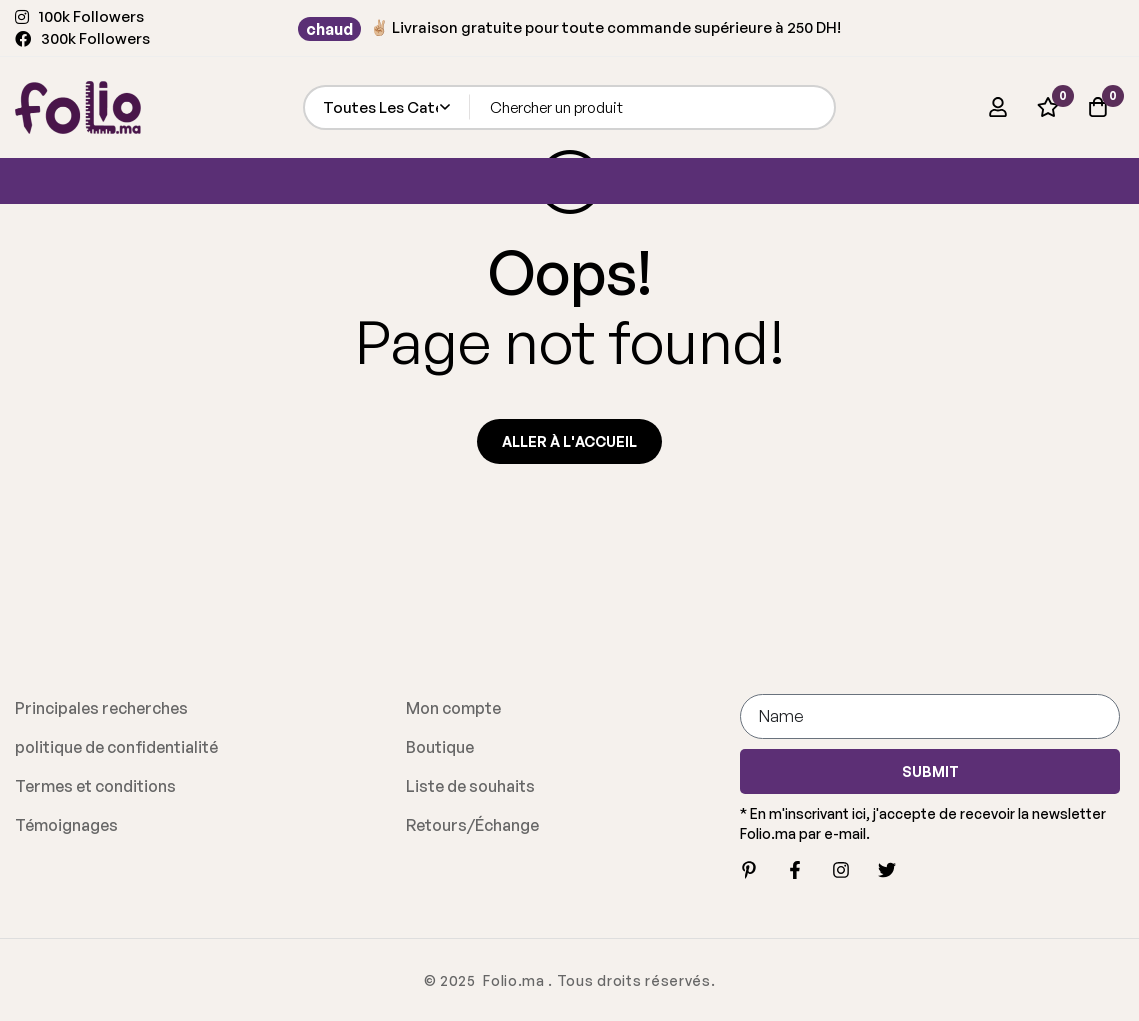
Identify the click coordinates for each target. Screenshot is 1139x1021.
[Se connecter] (998, 107)
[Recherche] (813, 107)
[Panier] (1098, 107)
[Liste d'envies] (1048, 107)
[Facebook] (795, 870)
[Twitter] (887, 870)
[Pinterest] (749, 870)
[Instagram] (841, 870)
